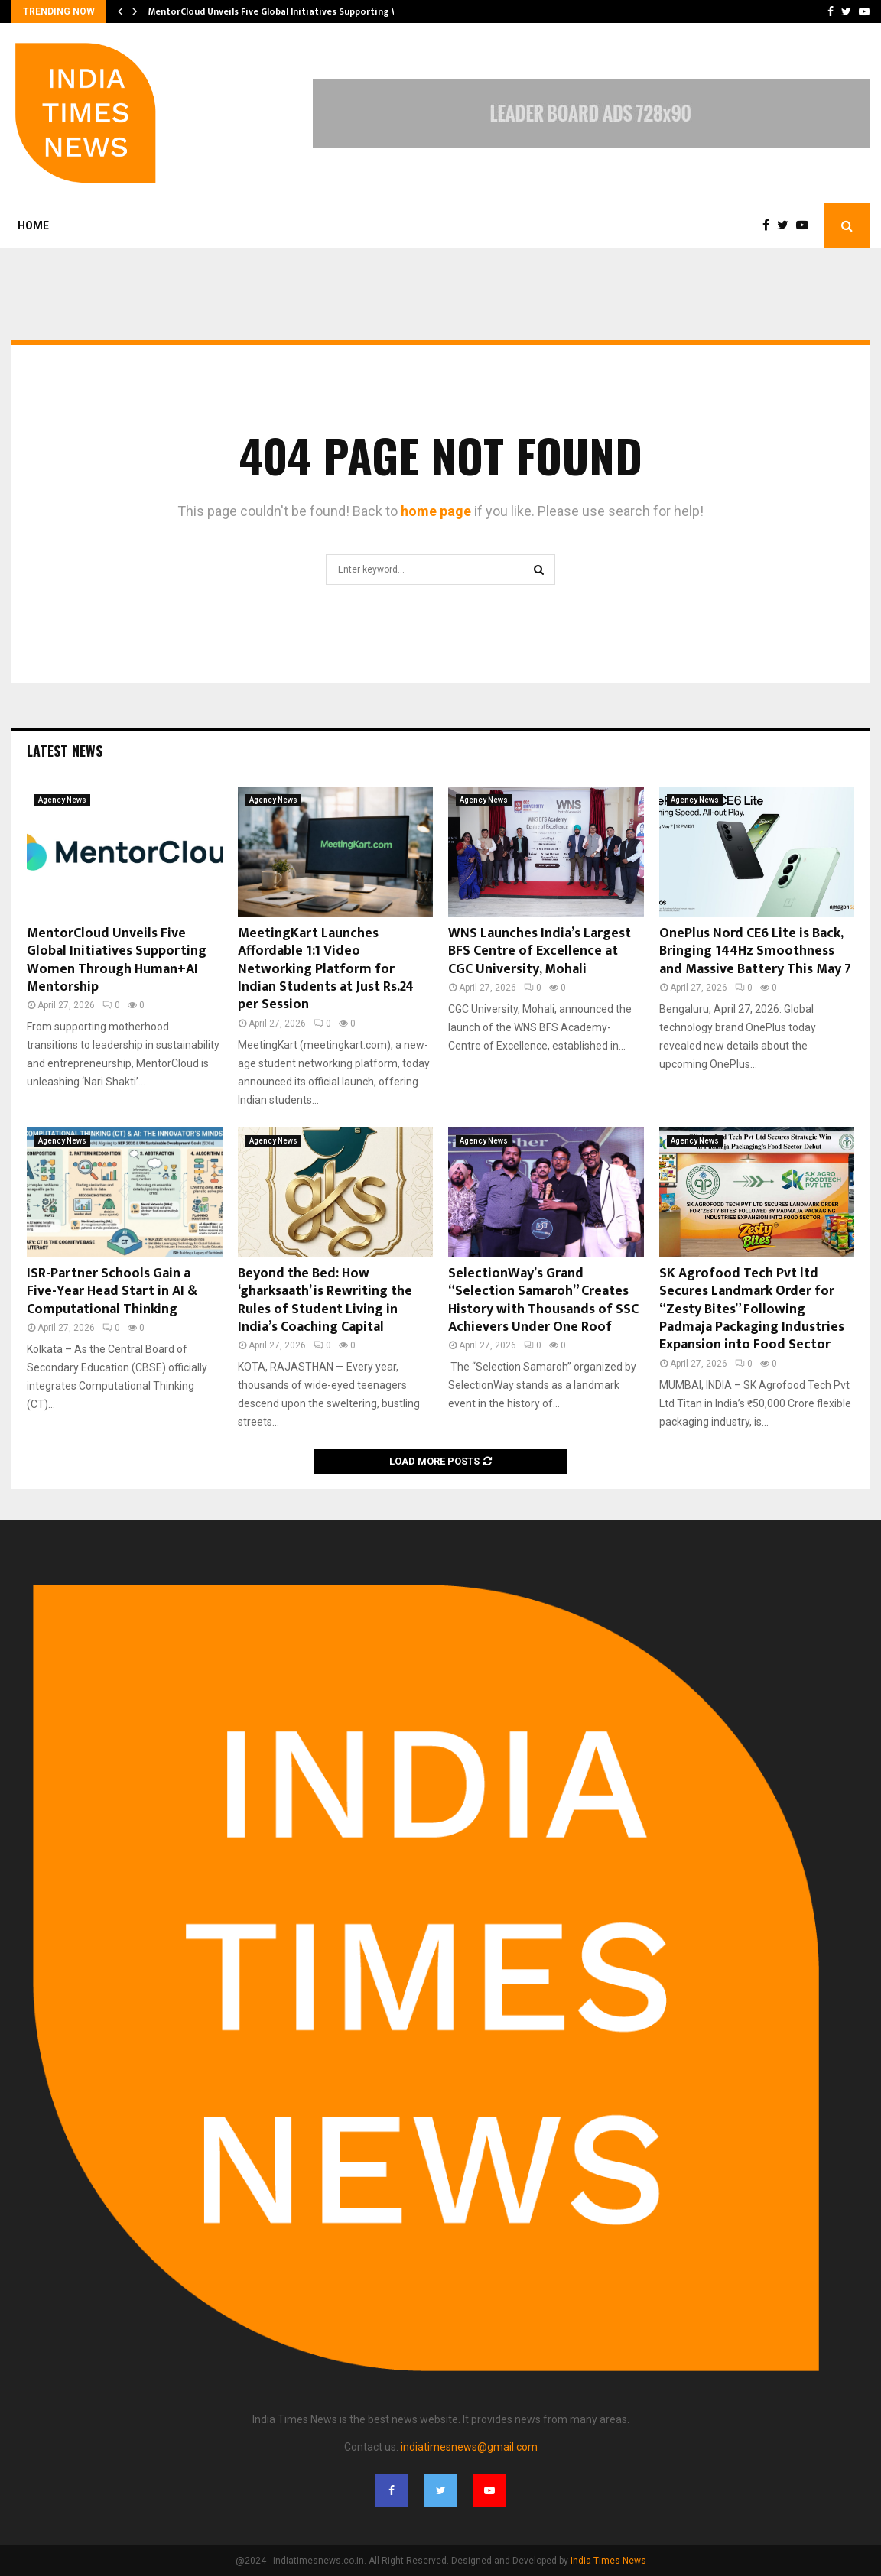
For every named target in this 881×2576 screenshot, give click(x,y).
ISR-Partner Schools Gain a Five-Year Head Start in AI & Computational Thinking (112, 1291)
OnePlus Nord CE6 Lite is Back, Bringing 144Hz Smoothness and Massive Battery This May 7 (755, 951)
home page (436, 511)
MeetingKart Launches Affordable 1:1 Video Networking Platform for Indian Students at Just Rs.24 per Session (326, 969)
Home (33, 225)
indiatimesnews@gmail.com (469, 2447)
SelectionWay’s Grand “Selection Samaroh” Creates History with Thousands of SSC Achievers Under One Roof (543, 1300)
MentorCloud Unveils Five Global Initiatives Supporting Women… (289, 11)
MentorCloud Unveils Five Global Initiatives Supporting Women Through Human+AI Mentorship (116, 960)
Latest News (64, 751)
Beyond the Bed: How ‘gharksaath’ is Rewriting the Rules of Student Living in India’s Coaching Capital (325, 1300)
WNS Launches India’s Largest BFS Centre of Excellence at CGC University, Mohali (539, 951)
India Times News (608, 2560)
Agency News (62, 800)
